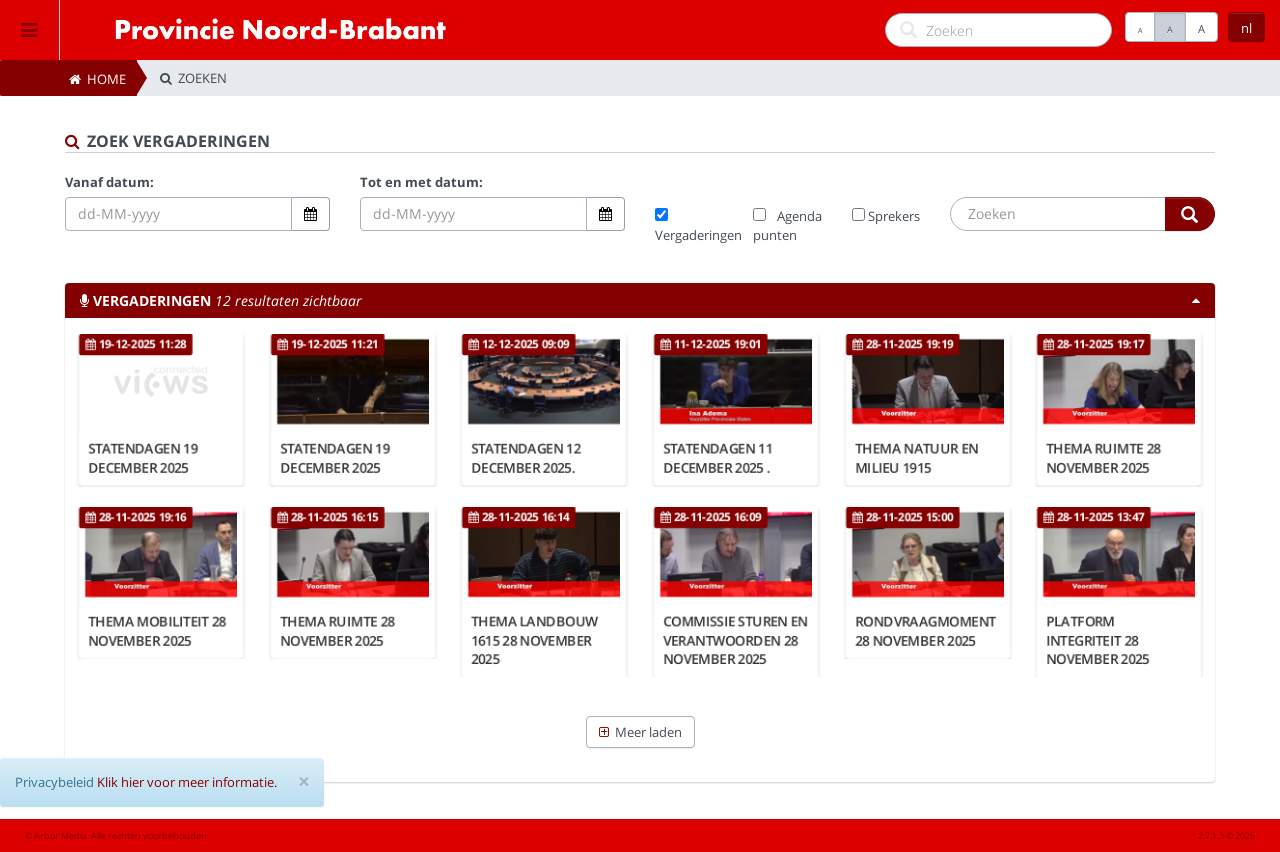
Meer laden (640, 732)
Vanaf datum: (109, 182)
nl (1246, 28)
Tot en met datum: (421, 182)
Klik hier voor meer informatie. (187, 782)
